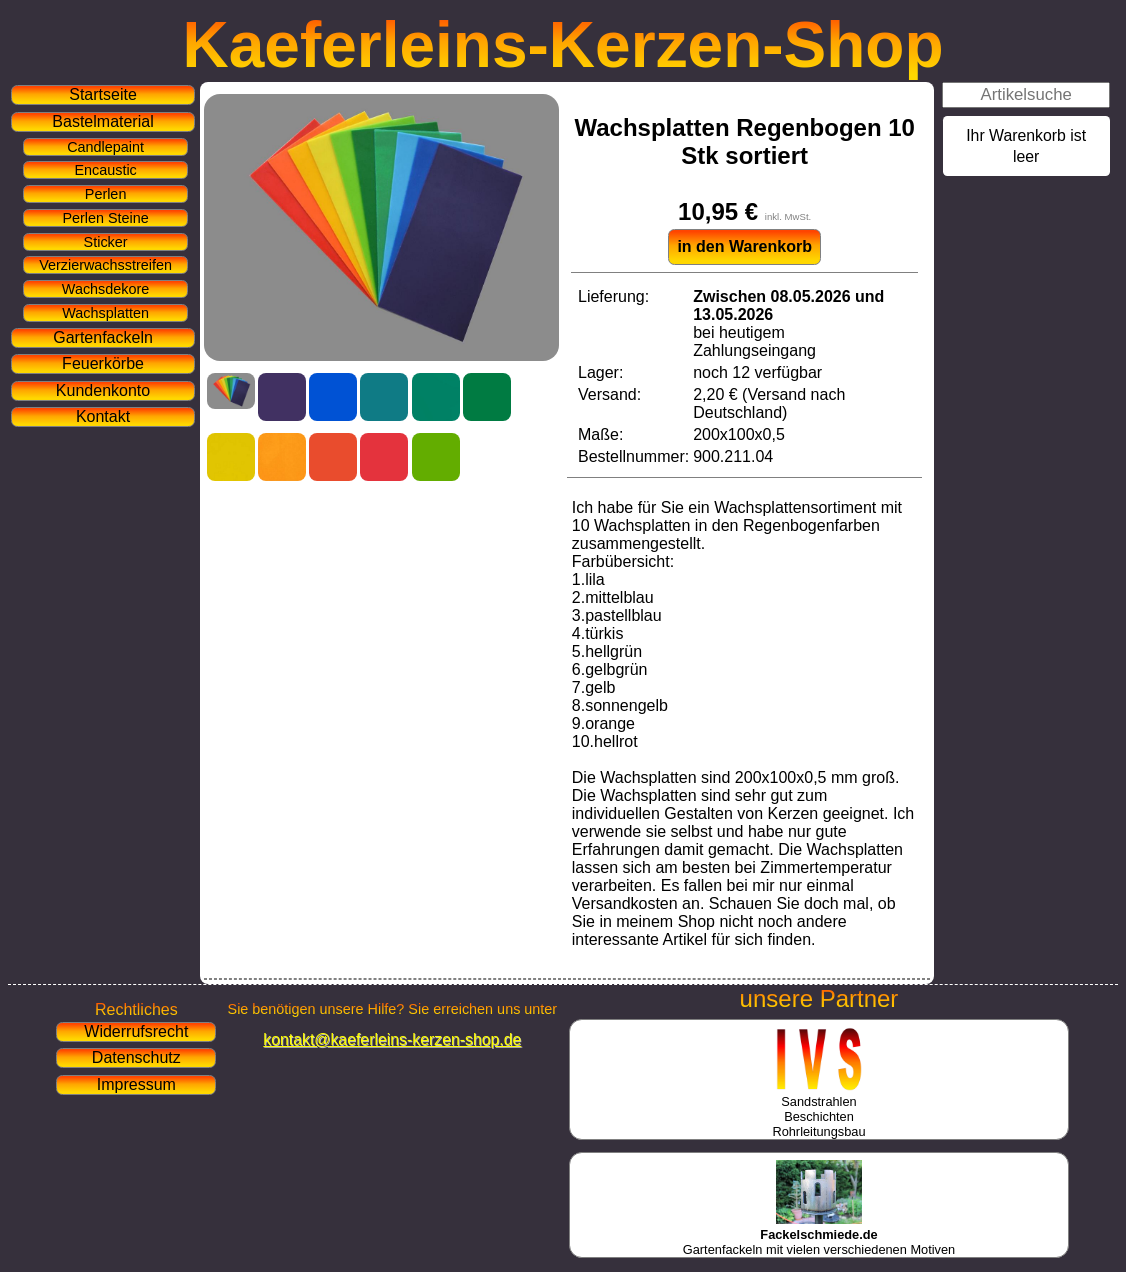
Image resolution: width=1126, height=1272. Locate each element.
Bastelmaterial (102, 121)
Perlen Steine (105, 218)
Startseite (103, 94)
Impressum (136, 1084)
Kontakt (103, 416)
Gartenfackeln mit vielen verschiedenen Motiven (819, 1234)
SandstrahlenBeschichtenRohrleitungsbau (818, 1109)
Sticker (106, 242)
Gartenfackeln (103, 337)
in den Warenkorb (744, 246)
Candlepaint (105, 147)
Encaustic (105, 170)
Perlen (106, 194)
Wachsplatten (105, 313)
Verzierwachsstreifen (105, 265)
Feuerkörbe (103, 363)
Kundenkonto (103, 390)
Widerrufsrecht (136, 1031)
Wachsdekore (105, 289)
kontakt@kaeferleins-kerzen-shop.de (392, 1039)
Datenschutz (136, 1057)
